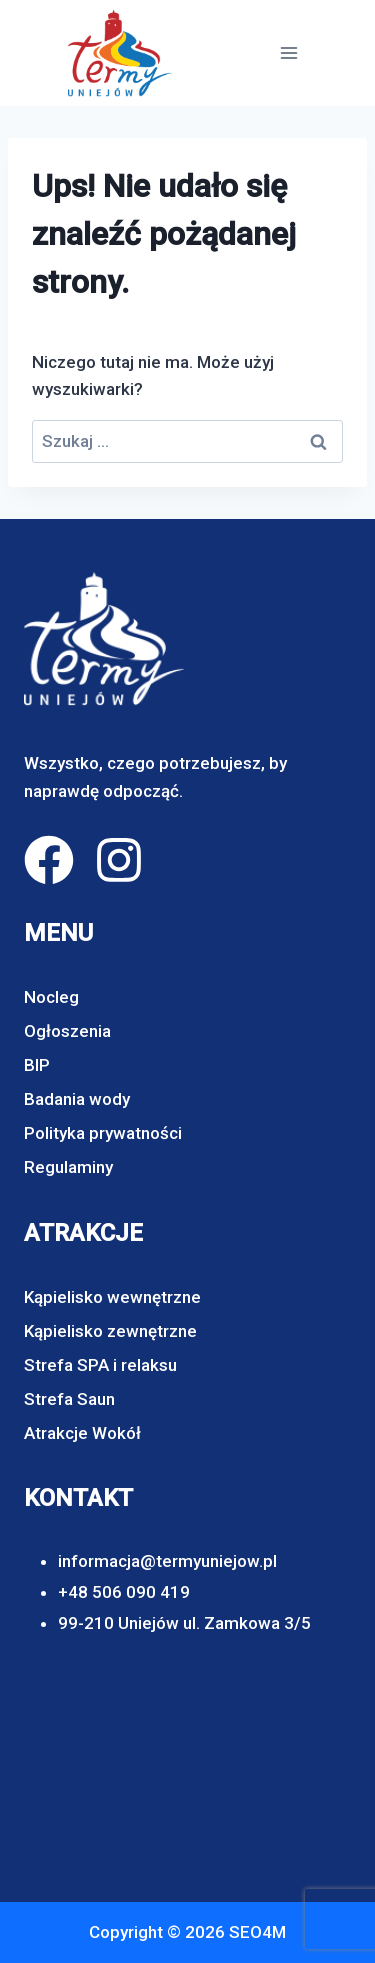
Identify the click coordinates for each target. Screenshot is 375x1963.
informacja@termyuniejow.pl (167, 1561)
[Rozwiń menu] (288, 52)
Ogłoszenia (67, 1031)
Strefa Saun (69, 1399)
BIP (37, 1065)
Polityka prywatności (103, 1133)
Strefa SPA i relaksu (100, 1365)
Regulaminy (68, 1167)
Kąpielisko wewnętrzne (112, 1297)
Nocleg (51, 997)
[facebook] (49, 860)
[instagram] (119, 860)
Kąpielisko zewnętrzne (110, 1331)
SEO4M (257, 1932)
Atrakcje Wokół (82, 1433)
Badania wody (77, 1099)
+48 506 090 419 (124, 1592)
